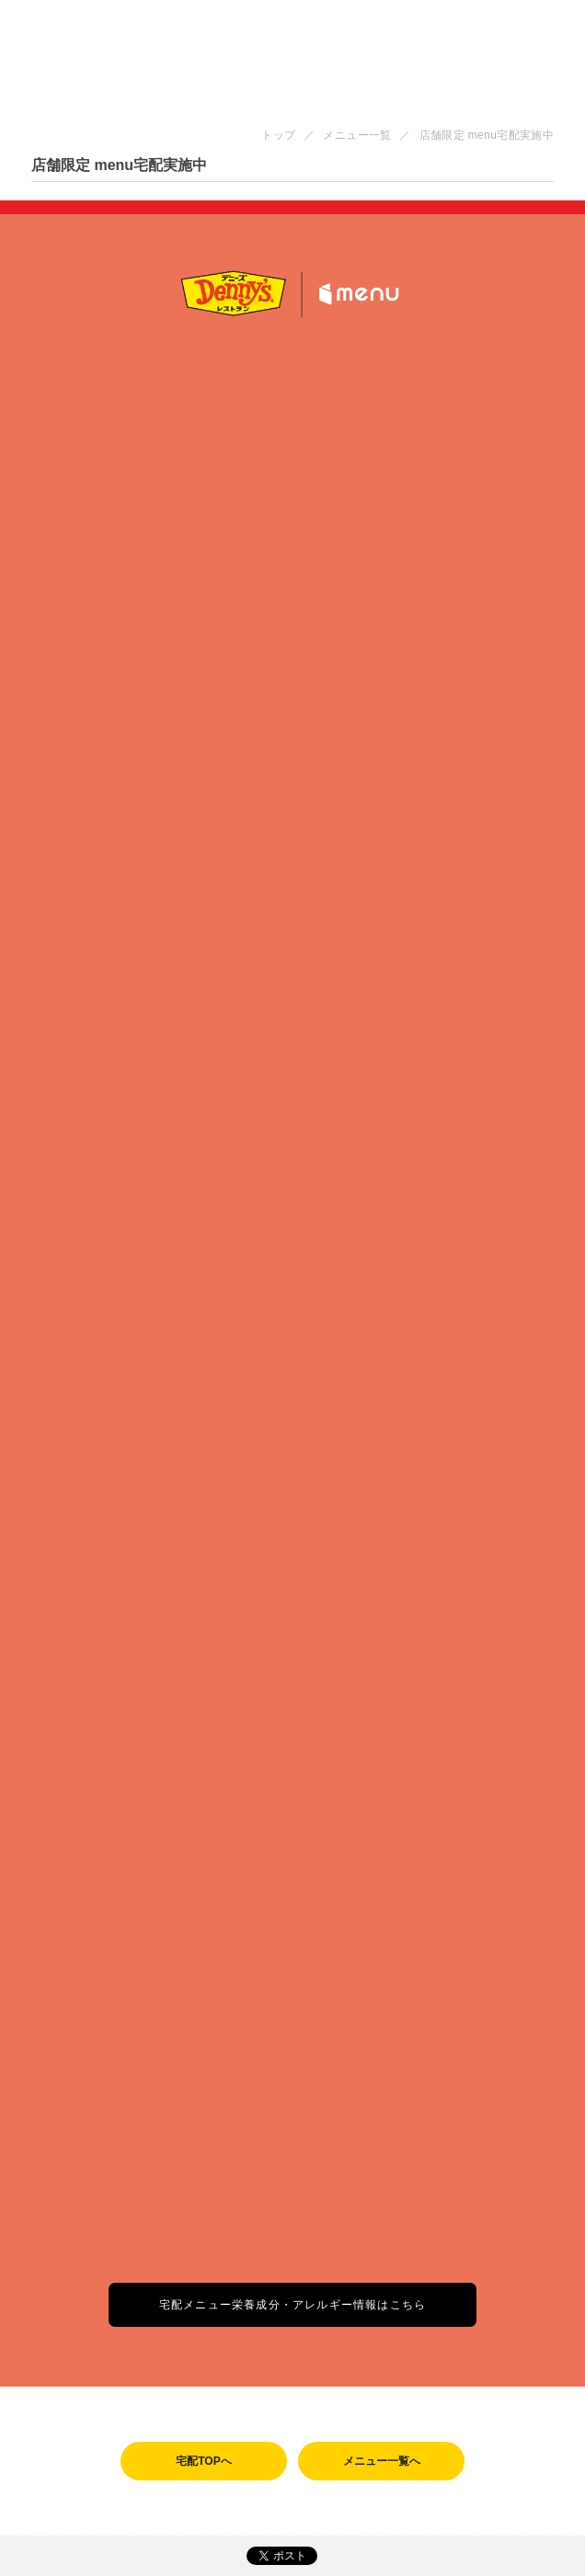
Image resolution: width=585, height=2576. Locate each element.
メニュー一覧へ (381, 2461)
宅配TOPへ (203, 2461)
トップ (278, 135)
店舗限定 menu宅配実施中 (486, 135)
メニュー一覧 (357, 135)
